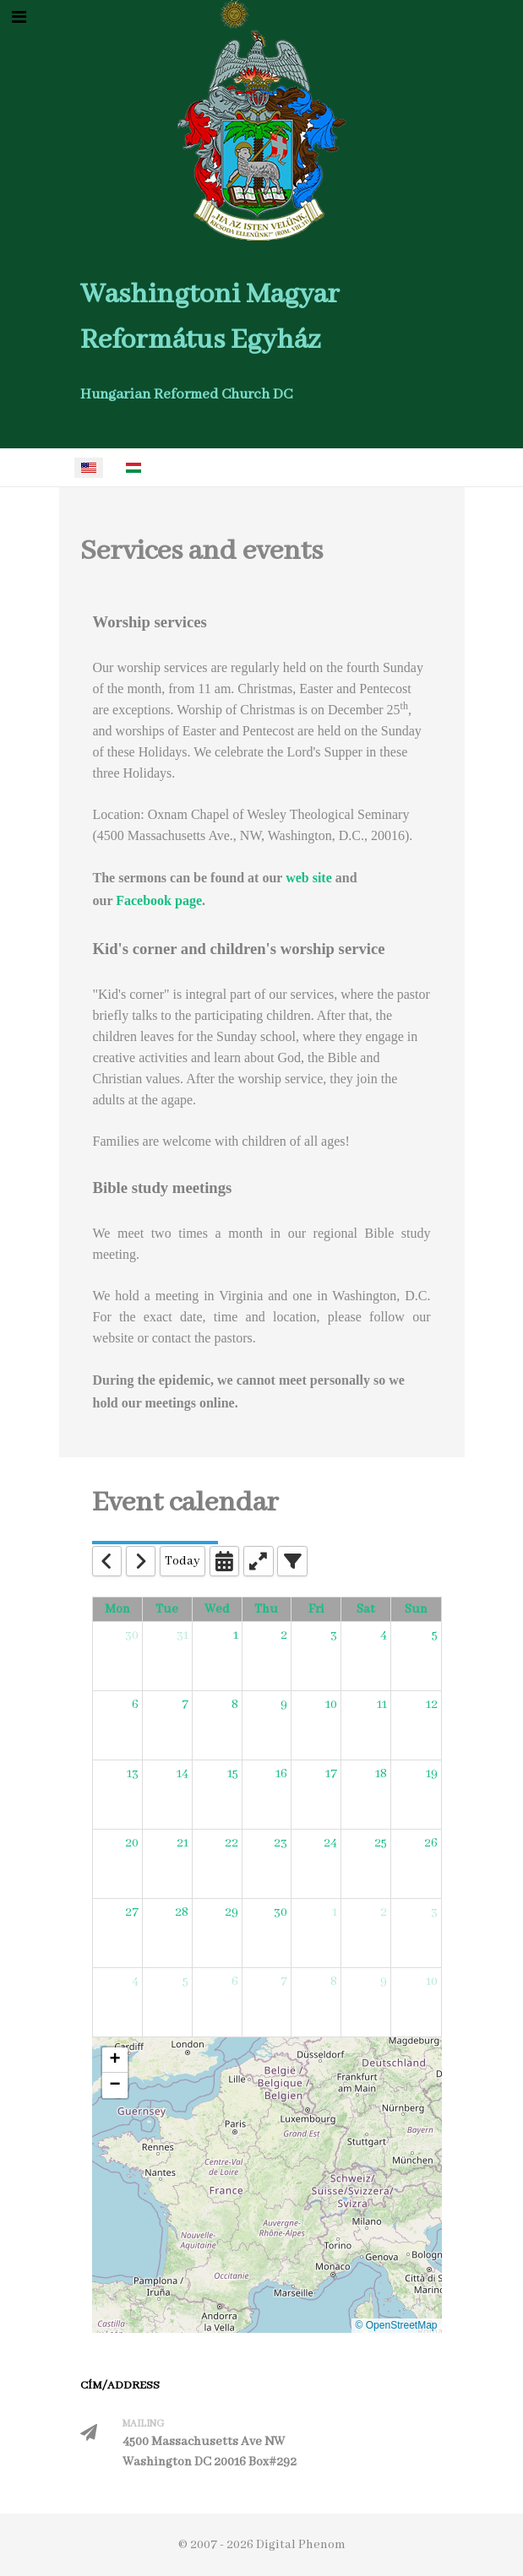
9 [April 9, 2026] (284, 1704)
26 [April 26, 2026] (431, 1843)
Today (182, 1561)
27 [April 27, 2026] (132, 1912)
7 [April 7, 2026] (185, 1704)
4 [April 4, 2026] (383, 1635)
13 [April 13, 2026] (133, 1774)
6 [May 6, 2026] (235, 1981)
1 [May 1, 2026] (334, 1912)
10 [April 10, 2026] (331, 1704)
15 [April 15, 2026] (232, 1774)
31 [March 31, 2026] (182, 1635)
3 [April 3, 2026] (333, 1635)
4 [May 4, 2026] (135, 1981)
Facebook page (159, 900)
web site (309, 877)
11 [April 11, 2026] (382, 1704)
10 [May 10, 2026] (432, 1981)
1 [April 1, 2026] (235, 1635)
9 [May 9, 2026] (383, 1981)
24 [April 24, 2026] (330, 1843)
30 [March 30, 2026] (132, 1635)
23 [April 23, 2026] (280, 1843)
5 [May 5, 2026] (185, 1981)
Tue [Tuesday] (166, 1609)
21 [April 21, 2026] (182, 1843)
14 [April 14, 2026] (182, 1774)
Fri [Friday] (316, 1609)
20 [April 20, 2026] (132, 1843)
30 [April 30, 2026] (280, 1912)
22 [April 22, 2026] (231, 1843)
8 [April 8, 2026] (235, 1704)
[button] (115, 2060)
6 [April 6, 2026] (135, 1704)
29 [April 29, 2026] (231, 1912)
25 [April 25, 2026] (380, 1843)
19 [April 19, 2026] (432, 1774)
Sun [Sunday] (416, 1609)
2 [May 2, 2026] (383, 1912)
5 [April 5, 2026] (435, 1635)
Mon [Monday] (117, 1609)
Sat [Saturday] (366, 1609)
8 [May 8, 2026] (333, 1981)
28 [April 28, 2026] (181, 1912)
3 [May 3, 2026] (434, 1912)
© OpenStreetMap (397, 2325)
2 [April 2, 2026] (284, 1635)
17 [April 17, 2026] (331, 1774)
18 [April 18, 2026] (381, 1774)
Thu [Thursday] (266, 1609)
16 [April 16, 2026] (281, 1774)
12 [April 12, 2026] (432, 1704)
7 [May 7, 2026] (284, 1981)
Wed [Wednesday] (217, 1609)
